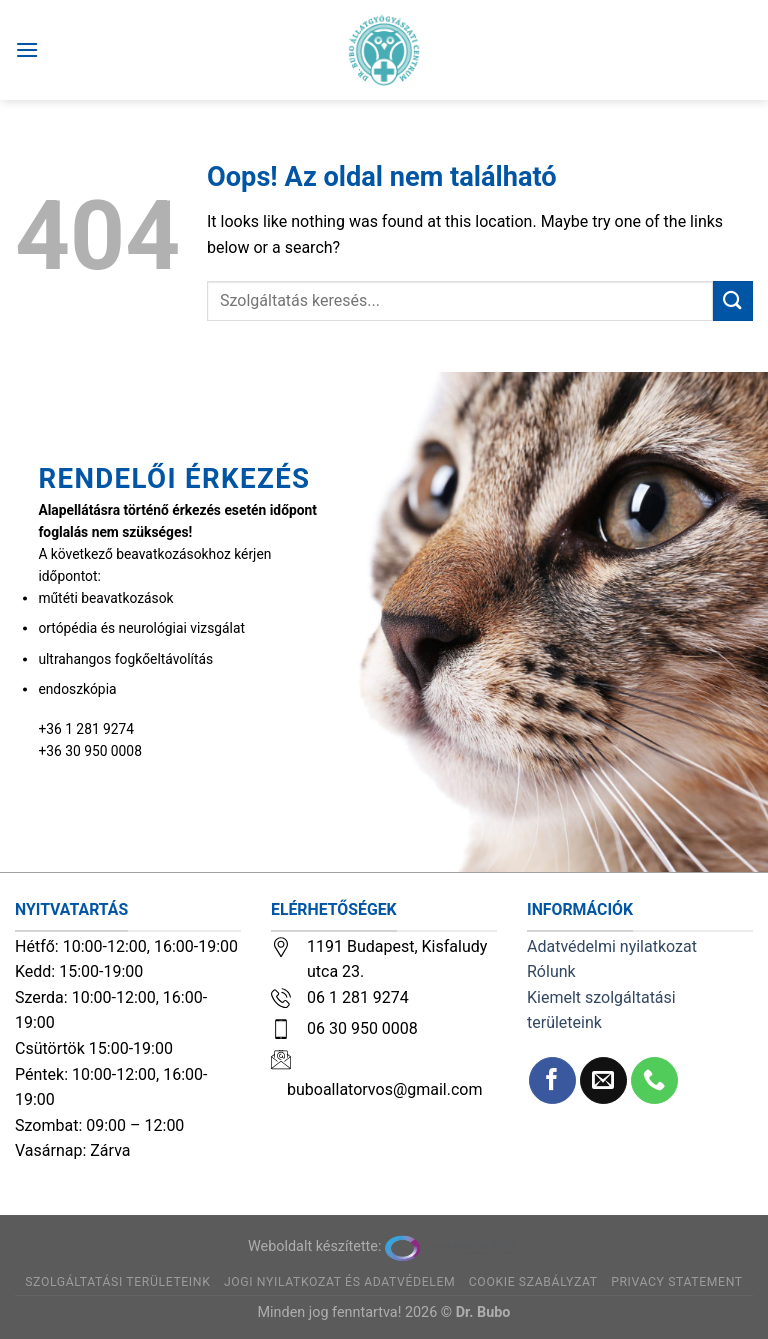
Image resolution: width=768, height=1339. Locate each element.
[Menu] (27, 49)
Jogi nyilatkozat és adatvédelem (339, 1282)
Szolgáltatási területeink (117, 1282)
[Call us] (654, 1080)
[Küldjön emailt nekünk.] (603, 1080)
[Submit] (733, 300)
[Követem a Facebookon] (552, 1080)
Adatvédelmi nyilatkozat (612, 946)
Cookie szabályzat (533, 1282)
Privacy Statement (677, 1282)
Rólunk (551, 971)
